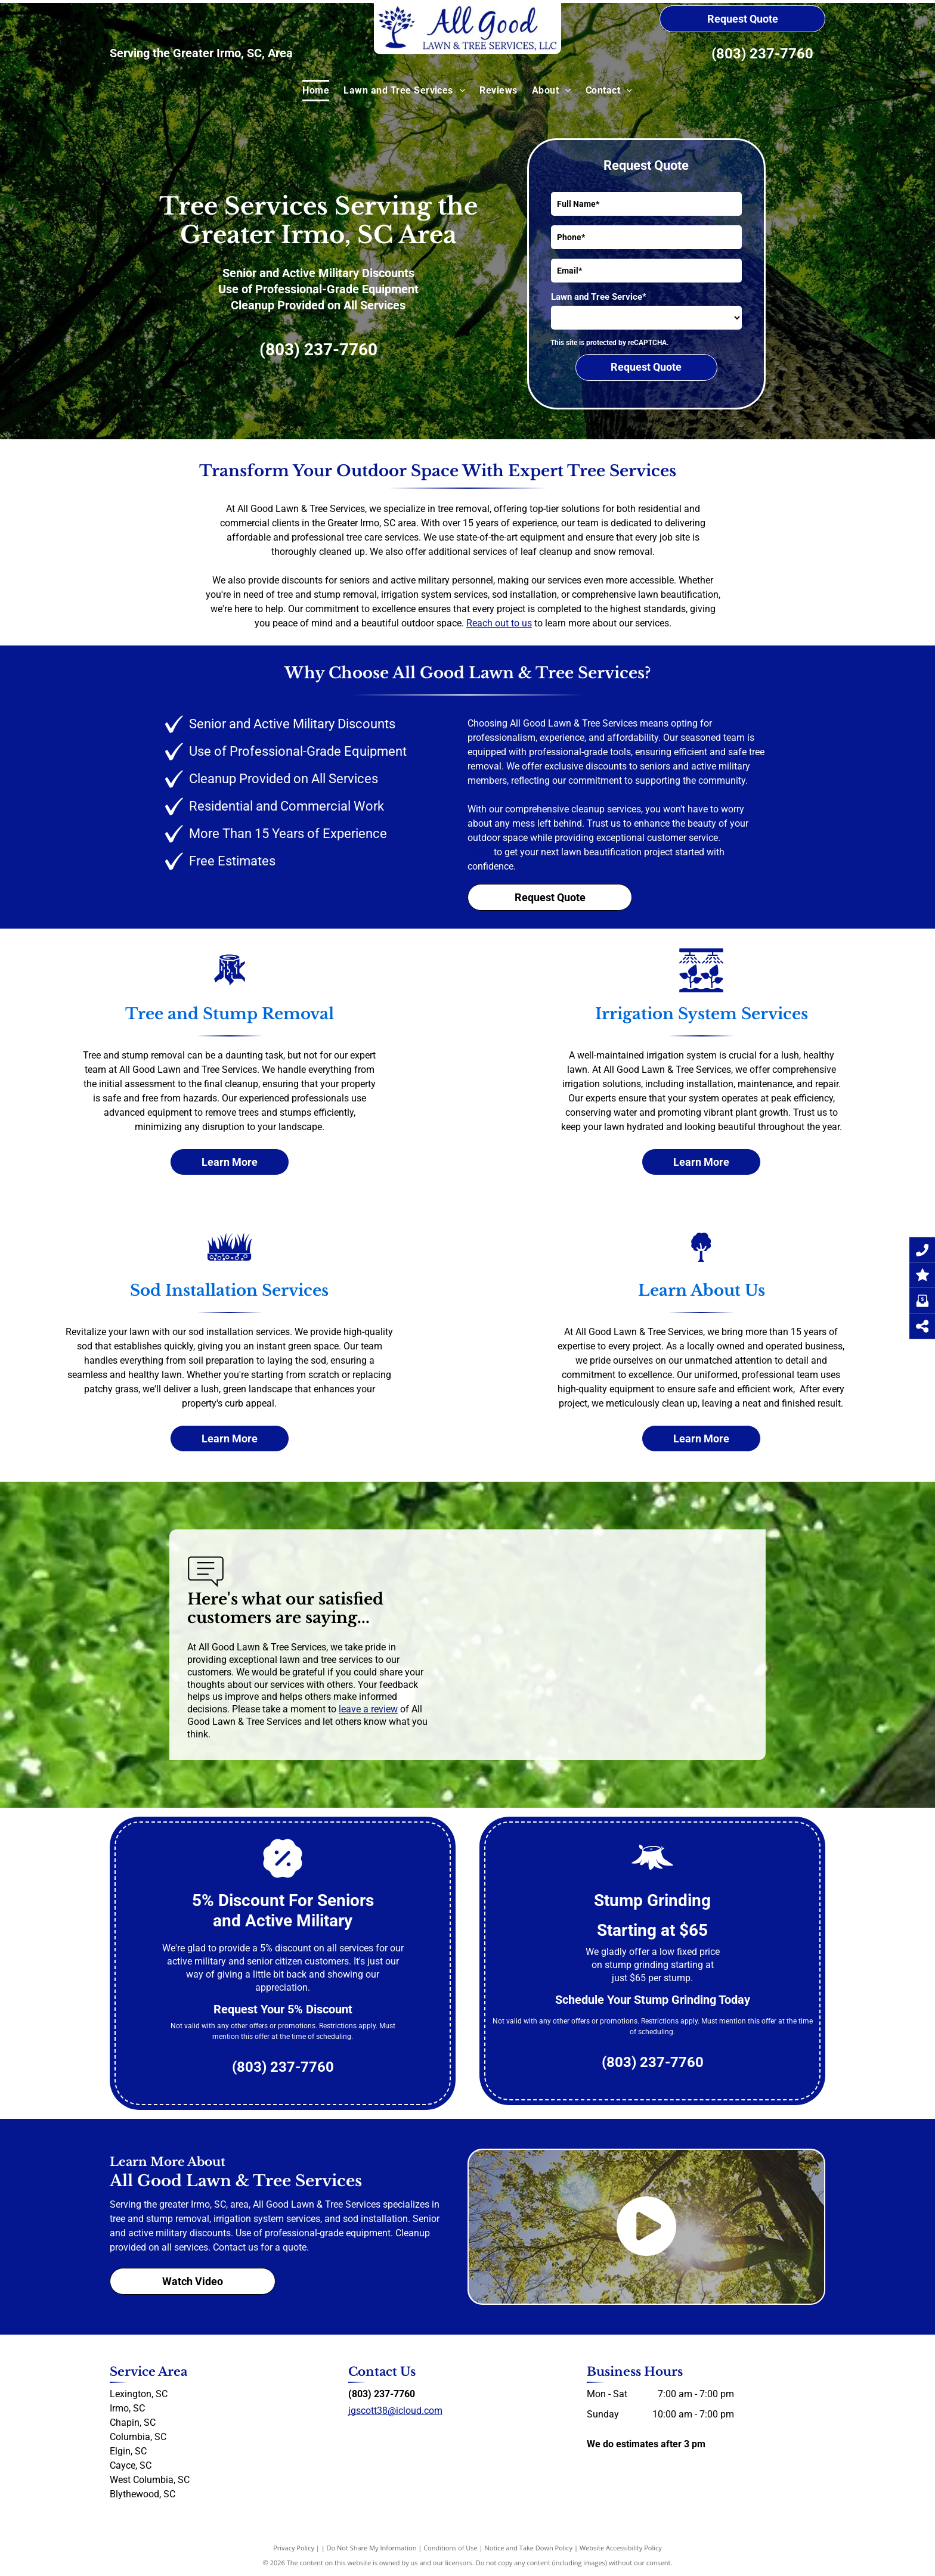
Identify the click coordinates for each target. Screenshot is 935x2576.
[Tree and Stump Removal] (229, 983)
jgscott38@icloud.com (395, 2410)
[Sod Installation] (229, 1259)
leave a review (368, 1709)
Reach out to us (499, 623)
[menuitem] (315, 90)
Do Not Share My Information (372, 2547)
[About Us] (701, 1259)
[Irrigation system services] (701, 983)
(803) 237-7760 (762, 53)
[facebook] (353, 2433)
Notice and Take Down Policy (529, 2547)
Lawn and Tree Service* (598, 296)
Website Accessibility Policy (621, 2547)
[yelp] (374, 2433)
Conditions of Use (450, 2547)
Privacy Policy (293, 2547)
